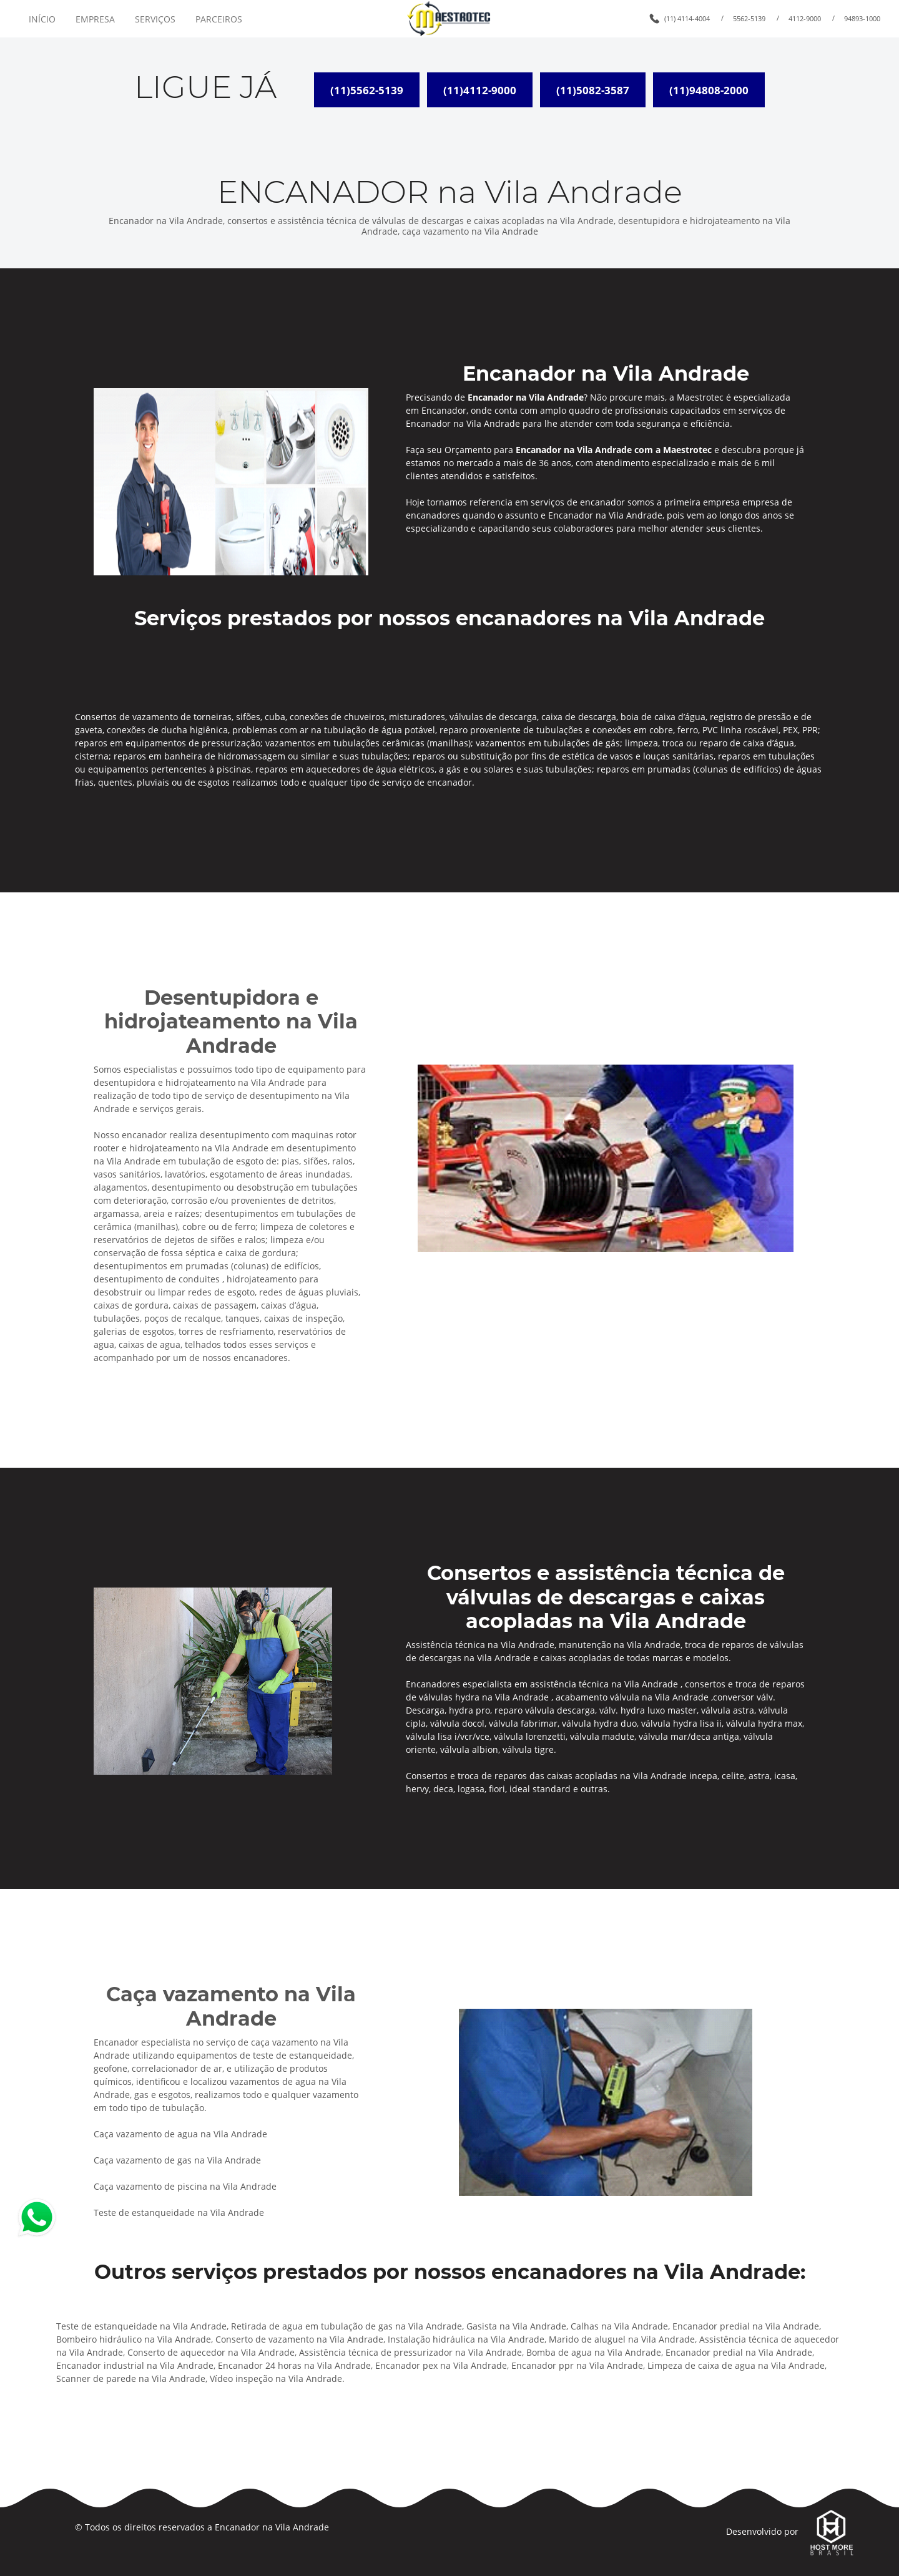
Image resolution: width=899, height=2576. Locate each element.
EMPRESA (95, 19)
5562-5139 (749, 18)
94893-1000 (862, 18)
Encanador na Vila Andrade (272, 2527)
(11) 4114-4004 (687, 18)
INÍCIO (42, 19)
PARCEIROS (218, 19)
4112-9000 (804, 18)
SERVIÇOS (155, 19)
